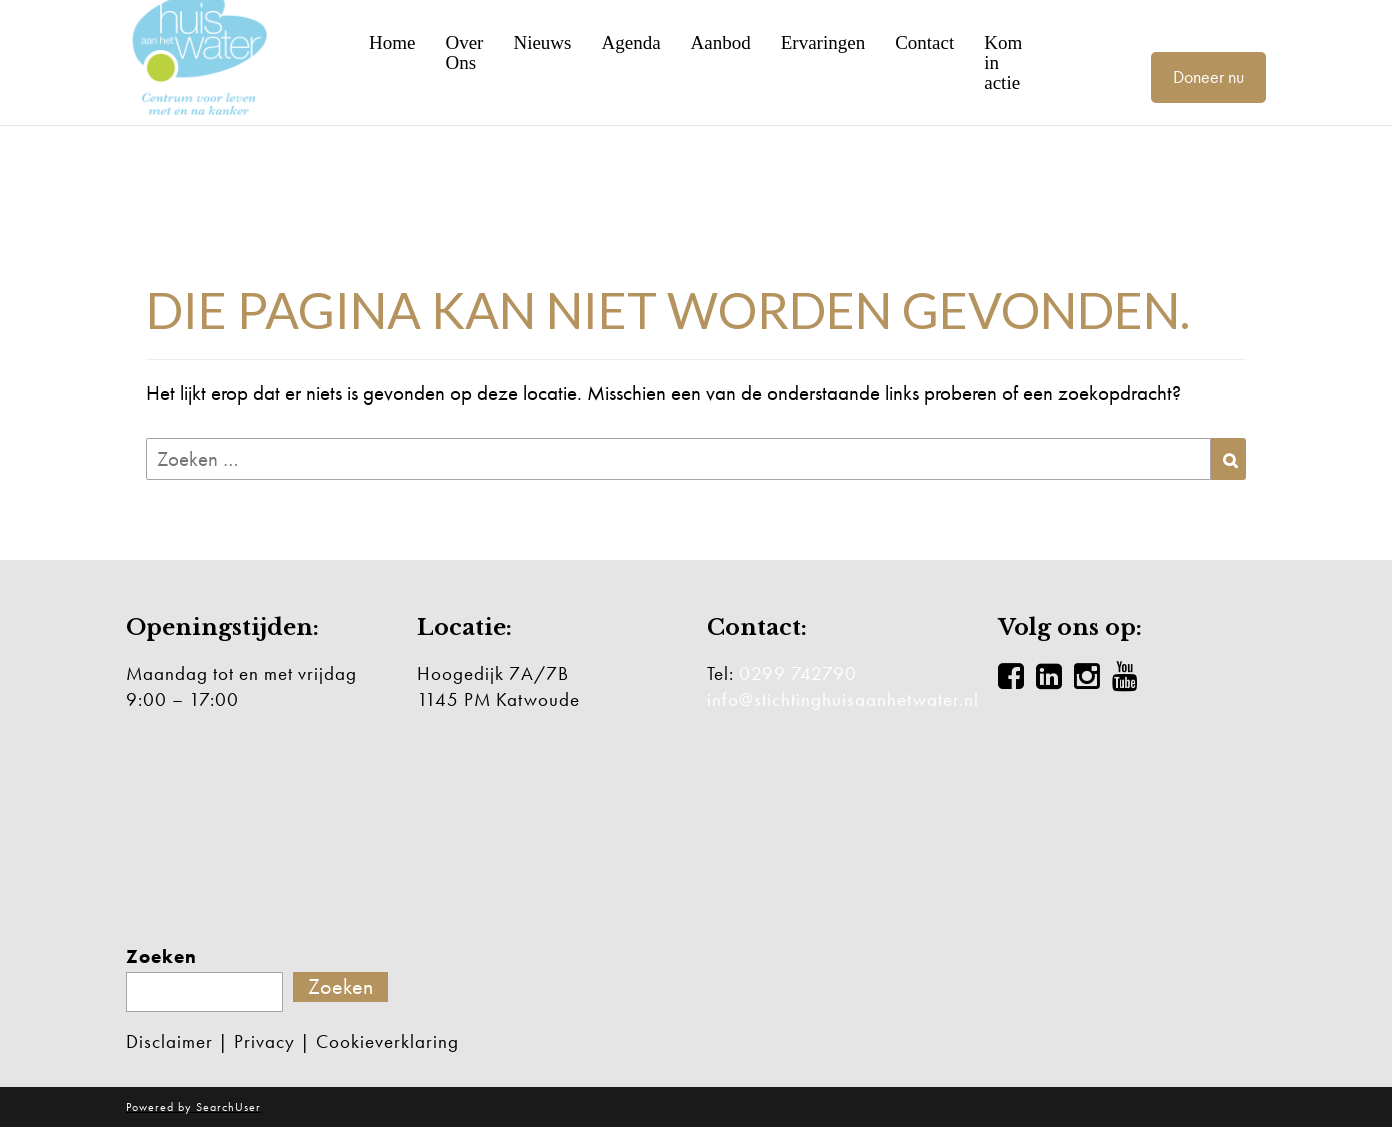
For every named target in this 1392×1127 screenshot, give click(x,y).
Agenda (630, 43)
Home (392, 43)
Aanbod (721, 43)
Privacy (264, 1041)
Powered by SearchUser (193, 1107)
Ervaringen (823, 43)
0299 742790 (798, 673)
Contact (924, 43)
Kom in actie (1003, 63)
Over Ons (464, 53)
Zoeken (161, 957)
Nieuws (542, 43)
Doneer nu (1208, 76)
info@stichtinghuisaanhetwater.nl (843, 699)
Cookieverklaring (387, 1041)
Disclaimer (169, 1041)
